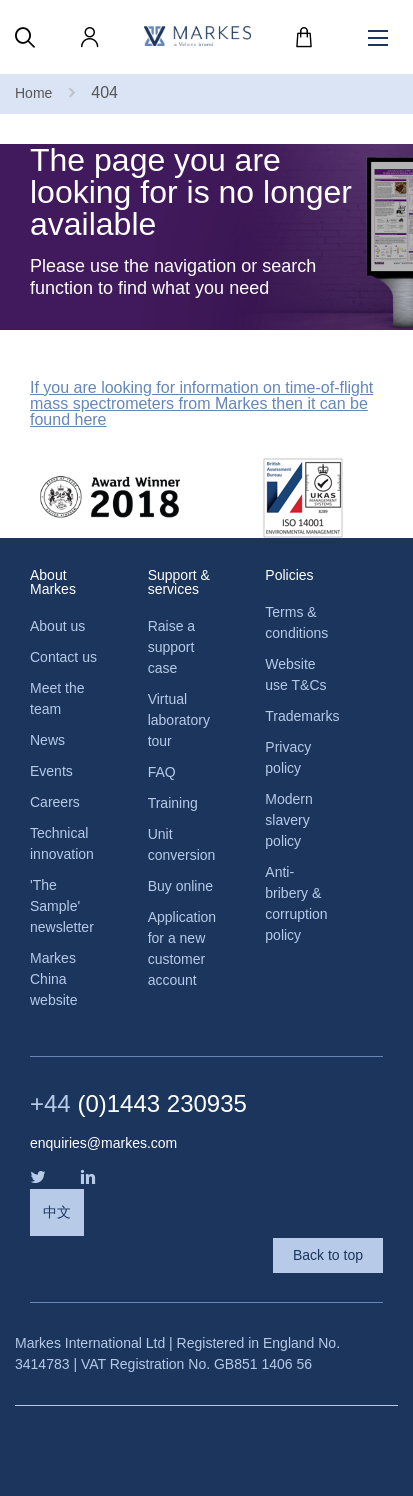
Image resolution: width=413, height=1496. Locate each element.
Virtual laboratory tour (179, 720)
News (47, 740)
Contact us (63, 657)
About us (57, 626)
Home (33, 93)
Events (51, 771)
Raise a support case (171, 647)
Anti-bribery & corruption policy (296, 903)
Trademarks (299, 716)
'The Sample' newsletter (62, 906)
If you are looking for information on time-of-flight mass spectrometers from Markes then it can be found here (201, 404)
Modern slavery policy (288, 820)
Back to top (328, 1255)
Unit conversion (182, 844)
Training (173, 803)
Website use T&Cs (295, 674)
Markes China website (53, 979)
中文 (57, 1212)
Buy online (180, 886)
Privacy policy (288, 757)
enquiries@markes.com (103, 1143)
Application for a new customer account (182, 948)
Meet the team (57, 698)
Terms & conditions (296, 622)
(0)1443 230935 (138, 1104)
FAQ (162, 772)
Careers (55, 802)
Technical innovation (62, 843)
